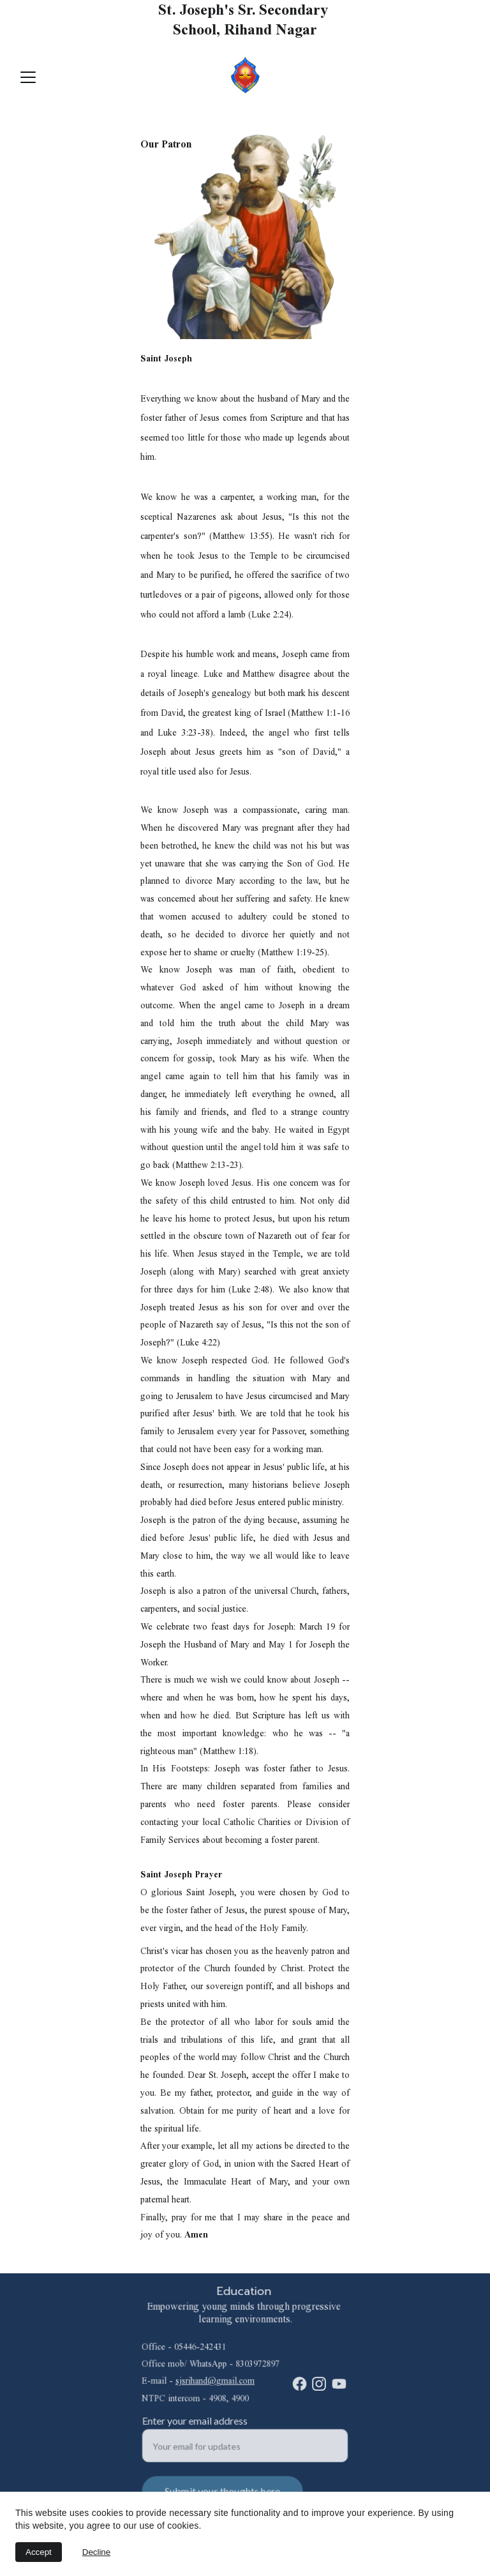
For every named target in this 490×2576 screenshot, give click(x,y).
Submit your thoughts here (223, 2490)
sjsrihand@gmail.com (215, 2380)
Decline (96, 2552)
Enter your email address (196, 2421)
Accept (39, 2552)
